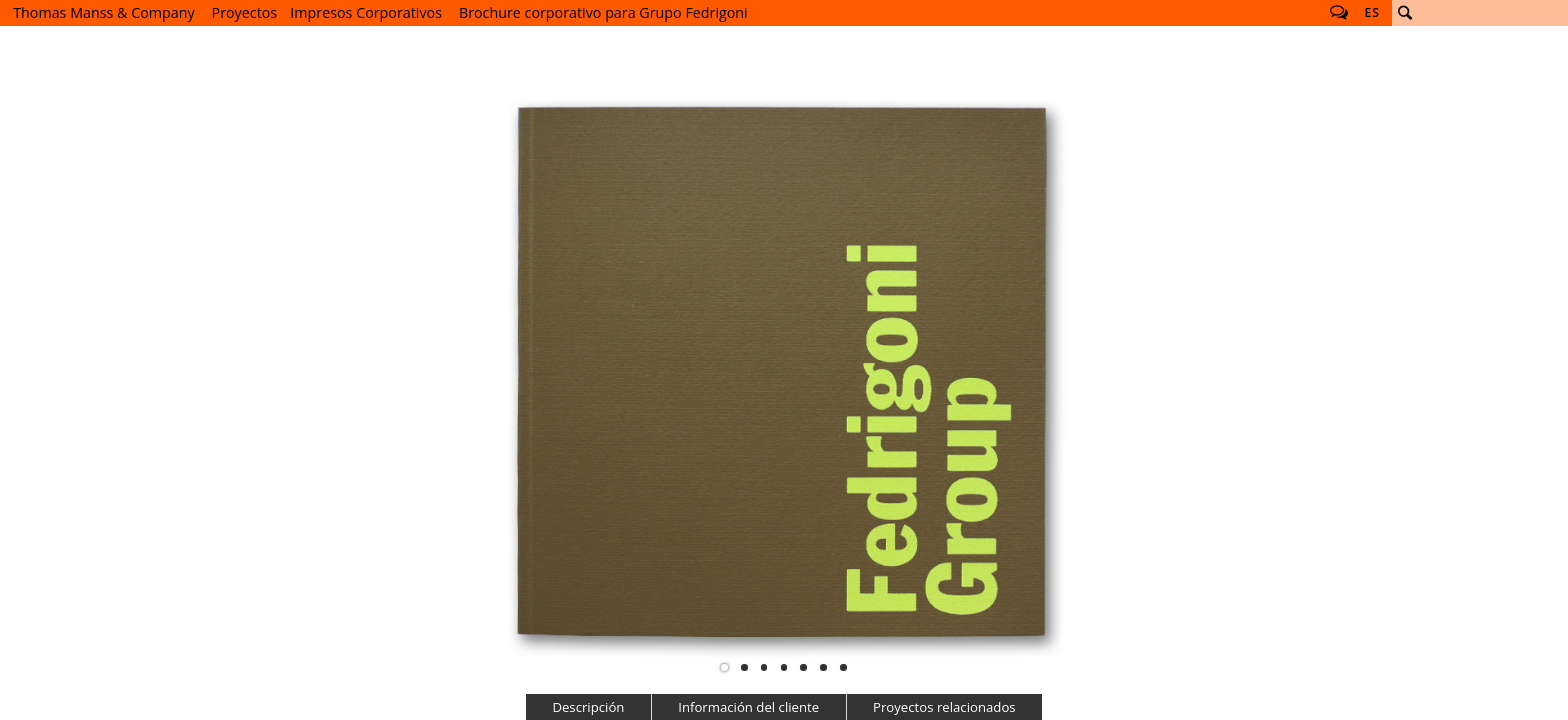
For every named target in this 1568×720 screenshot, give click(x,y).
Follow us (1339, 13)
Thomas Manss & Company (103, 12)
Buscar (1405, 13)
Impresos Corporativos (366, 12)
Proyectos (245, 12)
